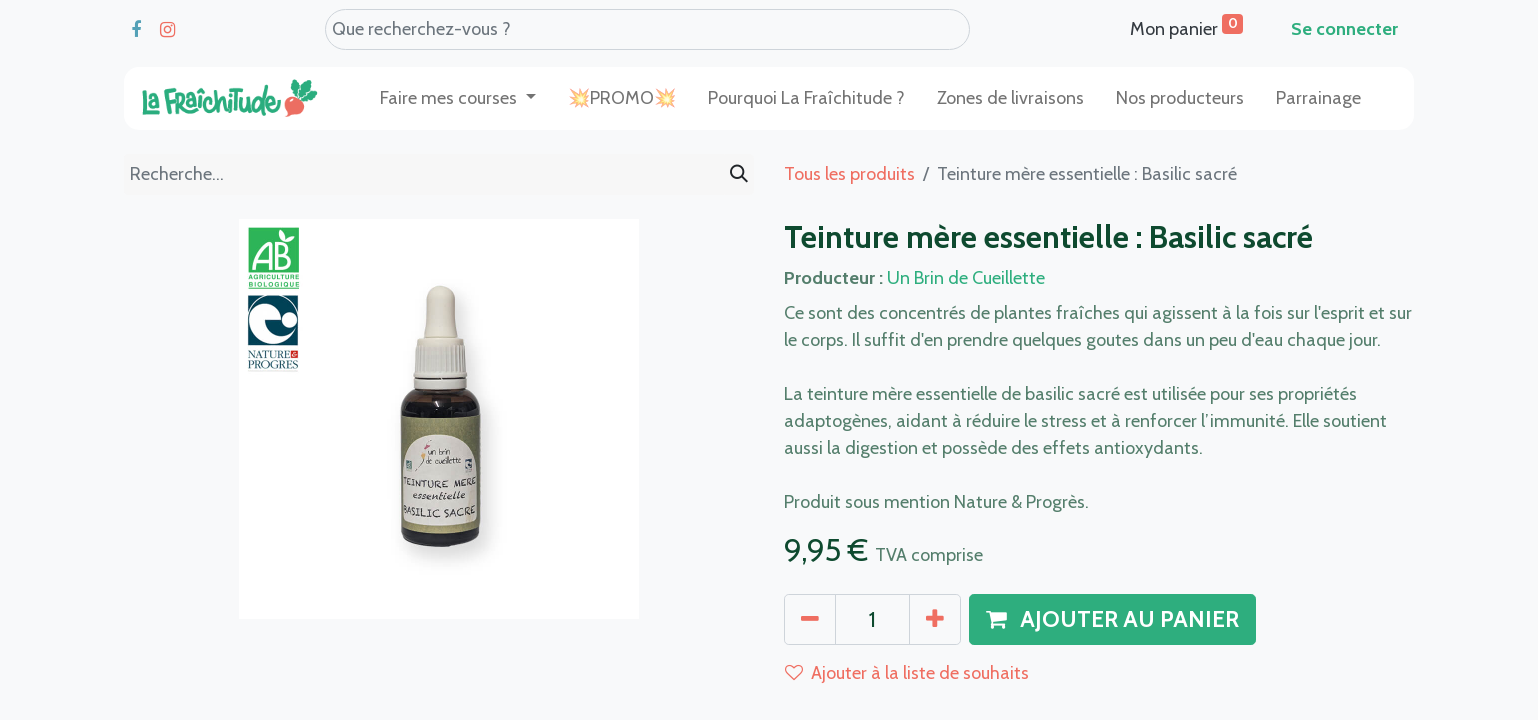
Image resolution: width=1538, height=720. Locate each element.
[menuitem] (622, 98)
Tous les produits (849, 174)
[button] (1112, 620)
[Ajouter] (935, 620)
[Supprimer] (810, 620)
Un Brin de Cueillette (966, 278)
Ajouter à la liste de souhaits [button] (907, 673)
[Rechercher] (739, 174)
